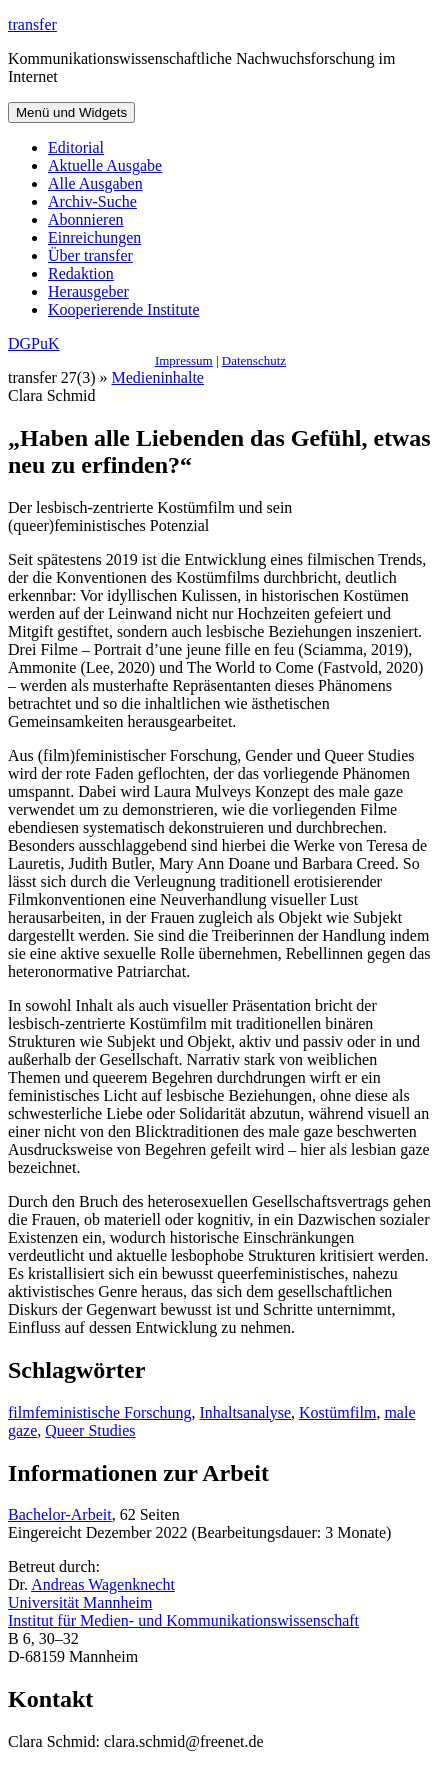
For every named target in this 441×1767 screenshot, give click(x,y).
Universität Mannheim (80, 1602)
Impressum (184, 360)
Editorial (76, 147)
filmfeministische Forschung (100, 1412)
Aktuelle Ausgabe (105, 165)
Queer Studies (90, 1430)
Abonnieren (86, 219)
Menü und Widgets (71, 112)
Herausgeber (88, 291)
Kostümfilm (337, 1412)
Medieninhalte (158, 377)
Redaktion (81, 273)
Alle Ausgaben (95, 183)
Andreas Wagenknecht (103, 1584)
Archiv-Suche (92, 201)
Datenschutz (254, 360)
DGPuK (34, 343)
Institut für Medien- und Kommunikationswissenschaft (183, 1620)
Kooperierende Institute (124, 309)
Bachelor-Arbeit (60, 1514)
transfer (32, 24)
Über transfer (90, 255)
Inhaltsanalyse (246, 1412)
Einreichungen (94, 237)
